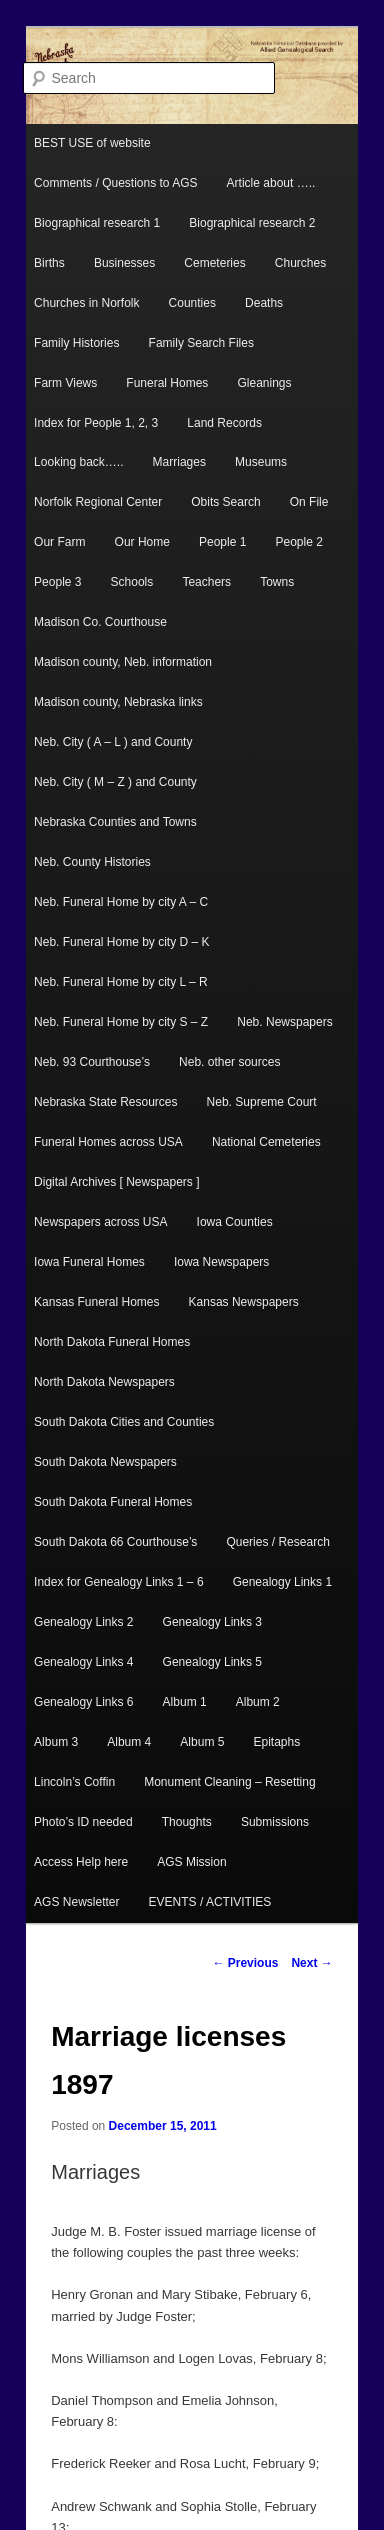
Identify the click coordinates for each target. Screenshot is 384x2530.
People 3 (57, 582)
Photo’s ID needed (83, 1822)
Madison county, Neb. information (123, 662)
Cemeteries (214, 263)
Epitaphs (276, 1742)
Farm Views (65, 383)
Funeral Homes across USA (108, 1142)
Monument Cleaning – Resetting (229, 1782)
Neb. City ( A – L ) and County (113, 742)
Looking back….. (78, 462)
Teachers (206, 582)
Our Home (142, 542)
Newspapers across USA (100, 1222)
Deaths (264, 303)
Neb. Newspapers (284, 1022)
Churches (300, 263)
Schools (132, 582)
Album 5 (202, 1742)
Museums (261, 462)
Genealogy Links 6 (83, 1702)
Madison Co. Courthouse (100, 622)
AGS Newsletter (76, 1902)
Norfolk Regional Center (98, 502)
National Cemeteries (266, 1142)
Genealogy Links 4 (83, 1662)
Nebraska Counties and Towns (115, 822)
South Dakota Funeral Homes (113, 1502)
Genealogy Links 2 (83, 1622)
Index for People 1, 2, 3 (96, 423)
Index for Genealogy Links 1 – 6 (118, 1582)
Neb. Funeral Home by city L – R (121, 982)
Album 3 (56, 1742)
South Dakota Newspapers (105, 1462)
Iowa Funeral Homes (89, 1262)
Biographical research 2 (252, 223)
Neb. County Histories (92, 862)
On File (309, 502)
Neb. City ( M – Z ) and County (115, 782)
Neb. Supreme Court (262, 1102)
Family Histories (76, 343)
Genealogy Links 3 (212, 1622)
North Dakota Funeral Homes (112, 1342)
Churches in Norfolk (86, 303)
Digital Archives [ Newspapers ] (116, 1182)
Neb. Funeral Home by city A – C (121, 902)
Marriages (179, 462)
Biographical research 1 (97, 223)
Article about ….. (271, 183)
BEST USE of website (92, 143)
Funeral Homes (167, 383)
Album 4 (129, 1742)
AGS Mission (191, 1862)
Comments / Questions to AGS (115, 183)
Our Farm (59, 542)
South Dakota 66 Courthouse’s (115, 1542)
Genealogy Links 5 (212, 1662)
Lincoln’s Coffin (74, 1782)
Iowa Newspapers (221, 1262)
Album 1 (185, 1702)
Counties (192, 303)
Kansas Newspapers (244, 1302)
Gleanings (264, 383)
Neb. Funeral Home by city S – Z (121, 1022)
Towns (277, 582)
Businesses (124, 263)
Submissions (275, 1822)
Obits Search (225, 502)
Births (49, 263)
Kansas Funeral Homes (96, 1302)
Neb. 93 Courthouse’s (92, 1062)
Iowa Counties (235, 1222)
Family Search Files (201, 343)
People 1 (222, 542)
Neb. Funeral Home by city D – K (121, 942)
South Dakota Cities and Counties (124, 1422)
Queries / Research (277, 1542)
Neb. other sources (229, 1062)
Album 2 (258, 1702)
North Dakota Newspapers (104, 1382)
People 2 (298, 542)
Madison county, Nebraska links (118, 702)
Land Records (224, 423)
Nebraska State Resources (105, 1102)
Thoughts (187, 1822)
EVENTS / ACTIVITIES (210, 1902)
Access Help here (81, 1862)
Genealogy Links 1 (282, 1582)
